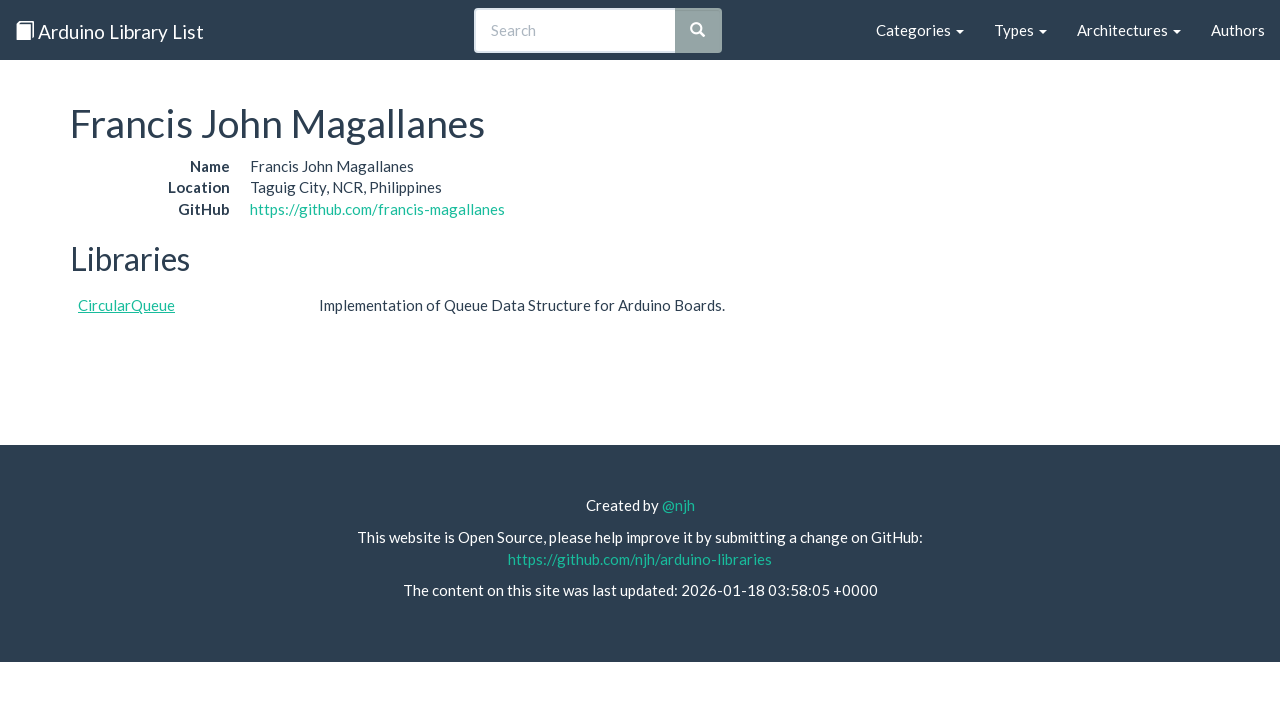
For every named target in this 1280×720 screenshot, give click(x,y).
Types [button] (1020, 30)
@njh (678, 505)
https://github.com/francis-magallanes (377, 209)
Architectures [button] (1129, 30)
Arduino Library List (109, 31)
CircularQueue (126, 305)
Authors (1238, 30)
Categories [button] (920, 30)
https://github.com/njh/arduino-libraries (640, 559)
